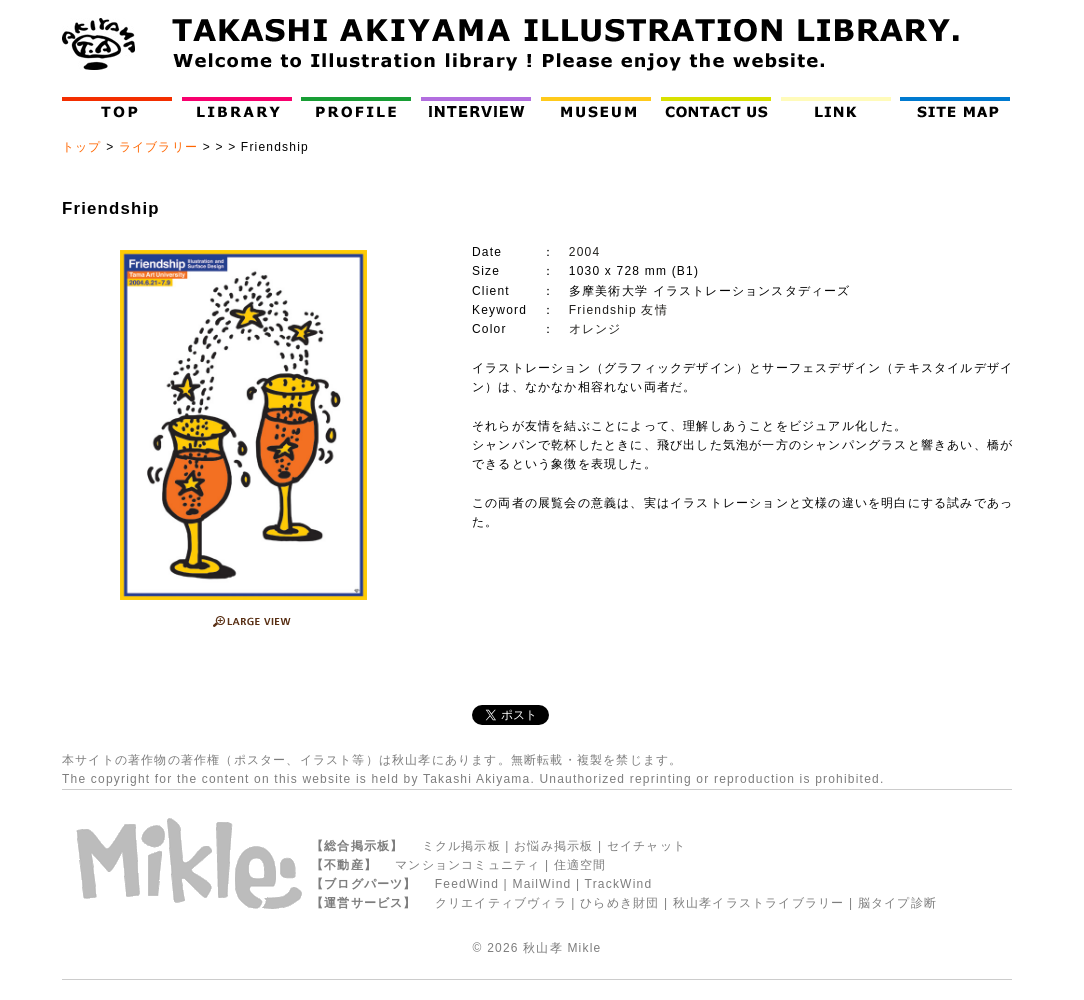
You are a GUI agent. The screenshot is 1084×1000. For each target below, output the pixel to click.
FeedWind (467, 884)
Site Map (959, 107)
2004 (585, 252)
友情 (654, 310)
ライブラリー (158, 147)
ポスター (260, 760)
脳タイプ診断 (897, 903)
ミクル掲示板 (461, 846)
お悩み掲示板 (553, 846)
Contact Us (720, 107)
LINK (836, 107)
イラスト (326, 760)
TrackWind (619, 884)
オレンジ (595, 329)
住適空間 (580, 865)
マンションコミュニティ (467, 865)
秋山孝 (543, 948)
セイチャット (646, 846)
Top (121, 107)
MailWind (541, 884)
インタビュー (480, 107)
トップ (82, 147)
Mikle (584, 948)
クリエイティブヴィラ (501, 903)
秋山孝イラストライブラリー (759, 903)
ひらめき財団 (619, 903)
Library (237, 107)
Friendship (603, 310)
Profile (360, 107)
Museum (600, 107)
